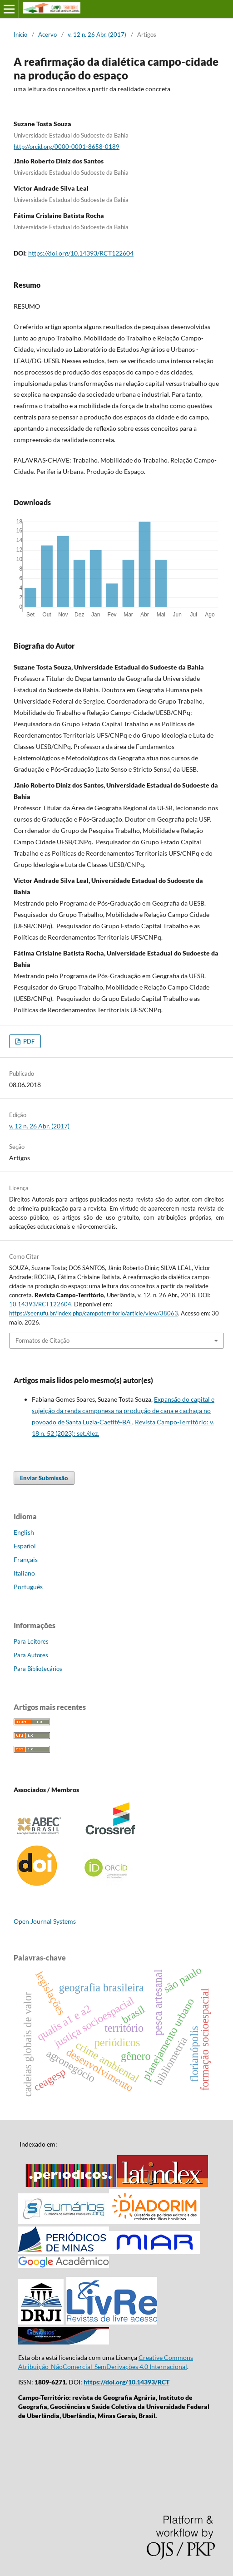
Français (26, 1559)
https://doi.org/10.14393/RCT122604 (81, 253)
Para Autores (31, 1655)
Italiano (24, 1573)
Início (20, 34)
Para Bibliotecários (38, 1668)
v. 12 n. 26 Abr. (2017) (97, 34)
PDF (28, 1041)
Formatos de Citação (42, 1340)
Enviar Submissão (44, 1478)
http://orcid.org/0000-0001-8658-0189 (66, 146)
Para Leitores (31, 1641)
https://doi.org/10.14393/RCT (126, 2382)
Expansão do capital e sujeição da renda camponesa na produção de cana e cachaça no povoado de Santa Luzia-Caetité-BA (123, 1410)
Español (25, 1546)
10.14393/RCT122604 (40, 1304)
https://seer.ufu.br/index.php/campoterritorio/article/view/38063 (93, 1313)
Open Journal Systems (45, 1921)
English (24, 1532)
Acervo (47, 34)
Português (28, 1587)
